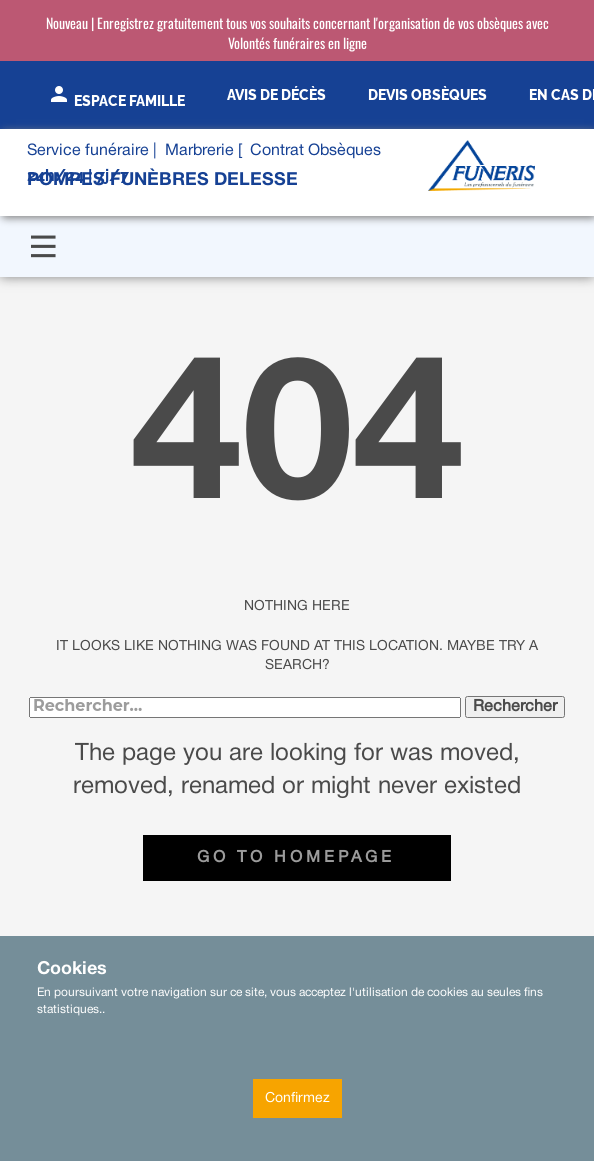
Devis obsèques (427, 95)
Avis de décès (276, 95)
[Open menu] (43, 246)
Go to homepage (296, 858)
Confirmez (297, 1098)
